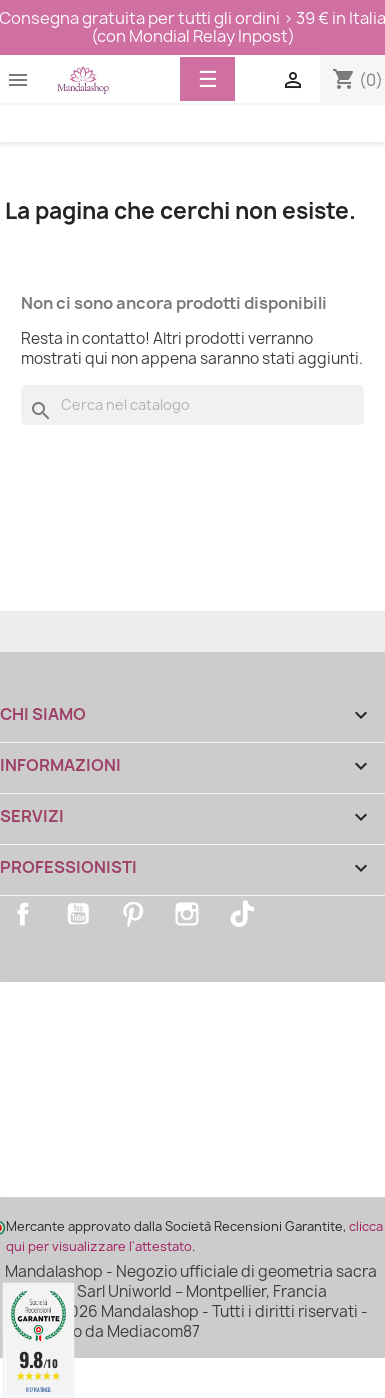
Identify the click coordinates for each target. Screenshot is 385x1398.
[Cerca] (192, 405)
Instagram (187, 914)
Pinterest (133, 914)
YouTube (78, 914)
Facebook (23, 914)
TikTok (242, 914)
